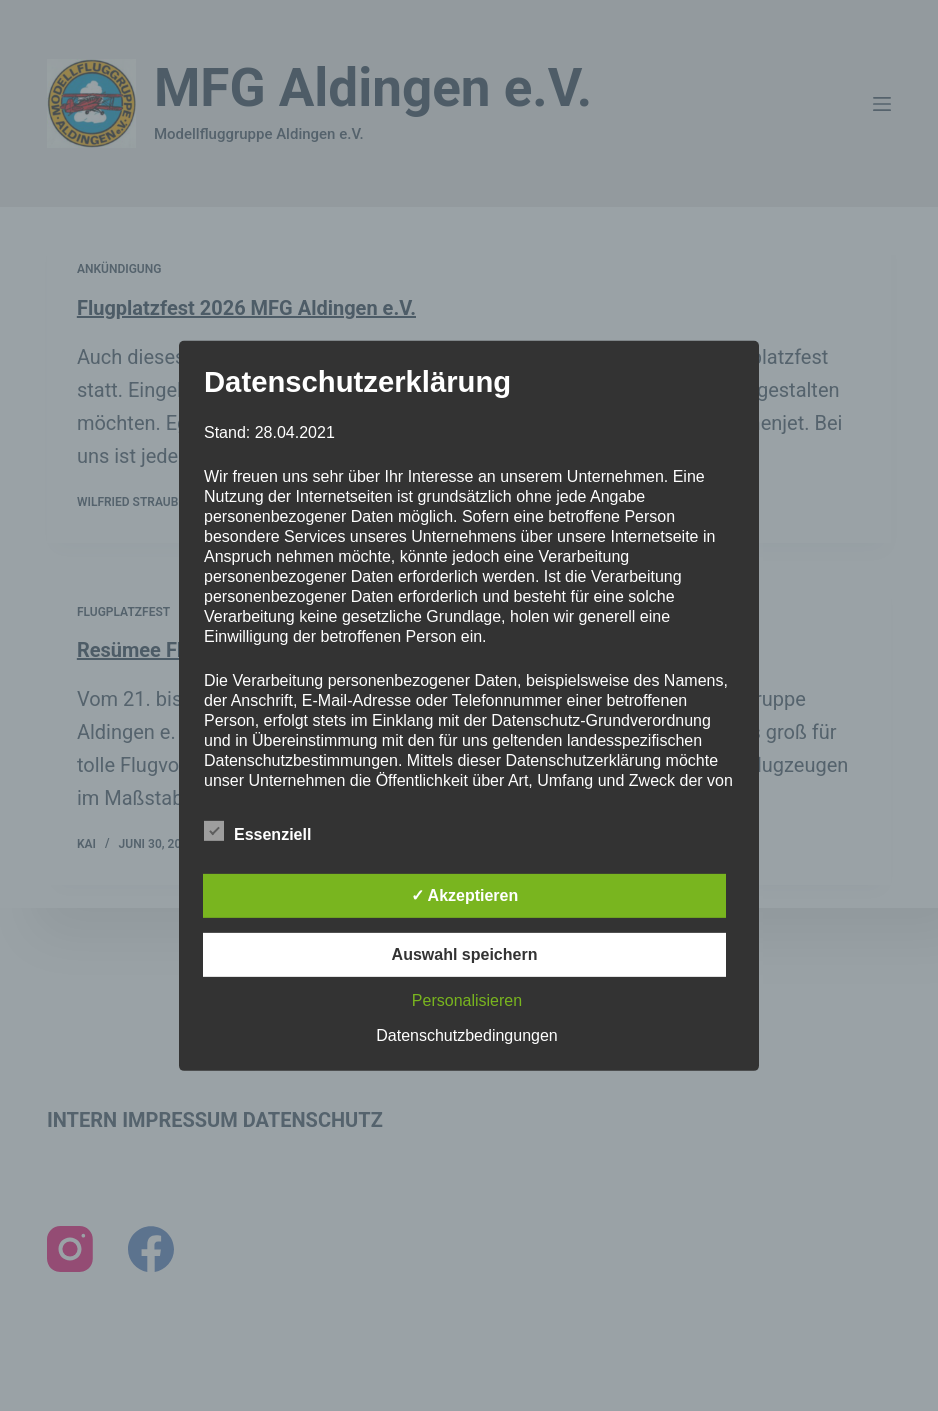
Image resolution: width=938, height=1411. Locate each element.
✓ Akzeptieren (465, 895)
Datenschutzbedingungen (466, 1035)
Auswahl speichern (465, 954)
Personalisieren (467, 1000)
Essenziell (257, 831)
